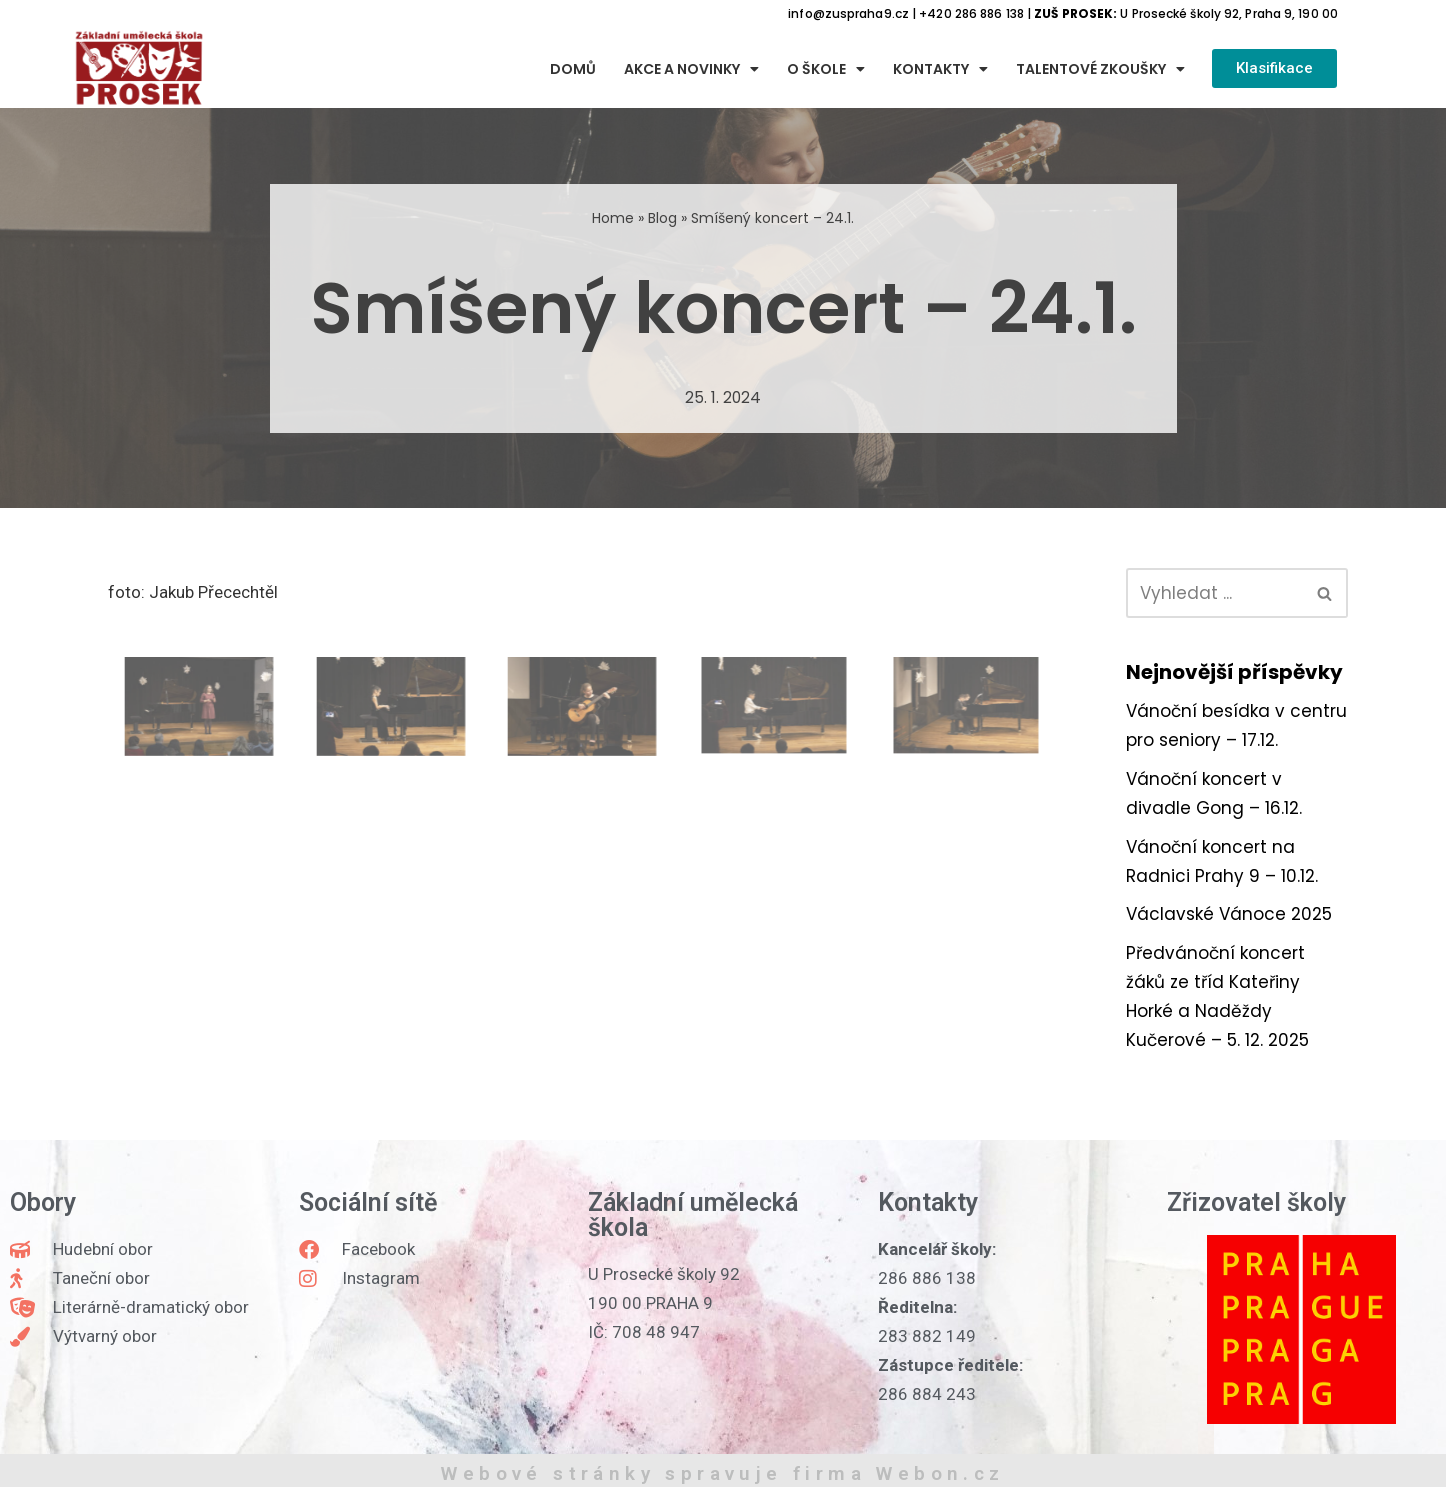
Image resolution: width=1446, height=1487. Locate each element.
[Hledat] (1214, 593)
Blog (662, 218)
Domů (573, 69)
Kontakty (940, 69)
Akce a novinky (691, 69)
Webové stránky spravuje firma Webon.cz (722, 1473)
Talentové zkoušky (1100, 69)
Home (613, 218)
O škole (826, 69)
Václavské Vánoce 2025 (1229, 914)
